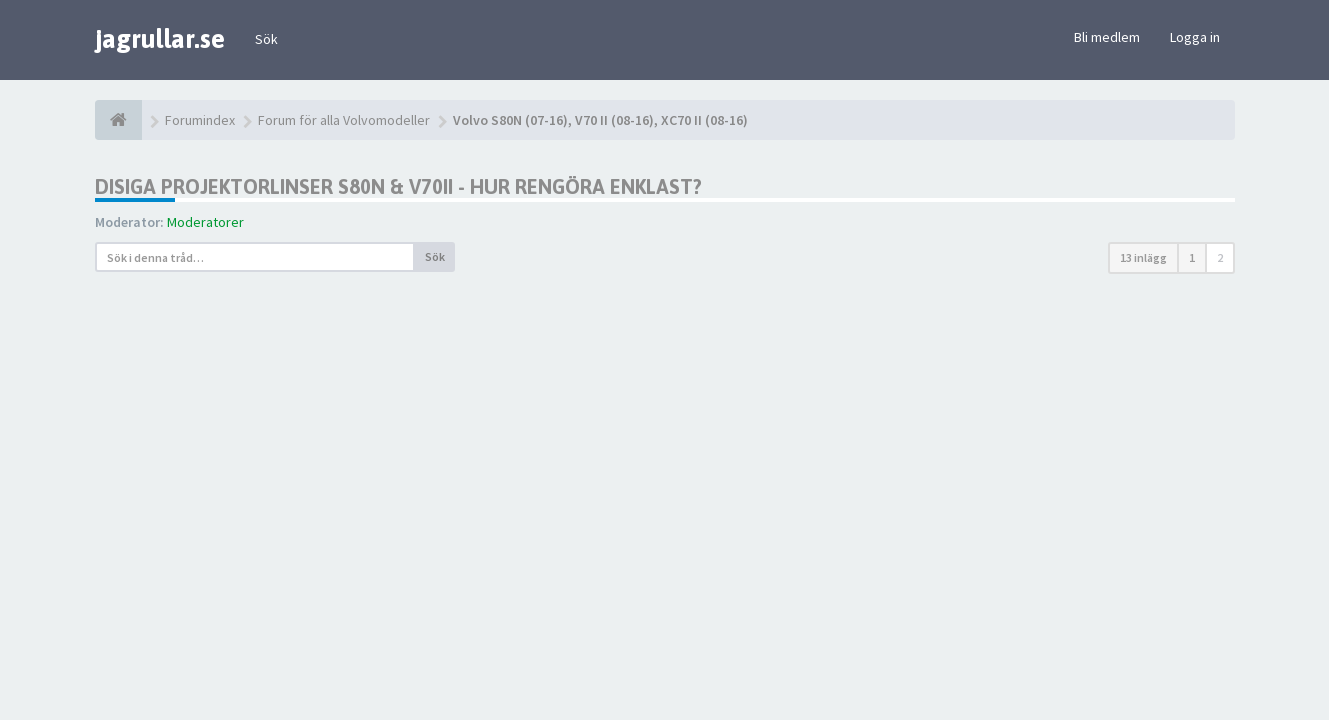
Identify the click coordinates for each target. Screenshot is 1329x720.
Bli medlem (1107, 37)
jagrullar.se (160, 39)
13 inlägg (1143, 257)
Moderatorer (205, 222)
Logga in (1195, 37)
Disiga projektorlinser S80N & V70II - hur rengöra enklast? (398, 186)
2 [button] (1220, 257)
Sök (266, 39)
